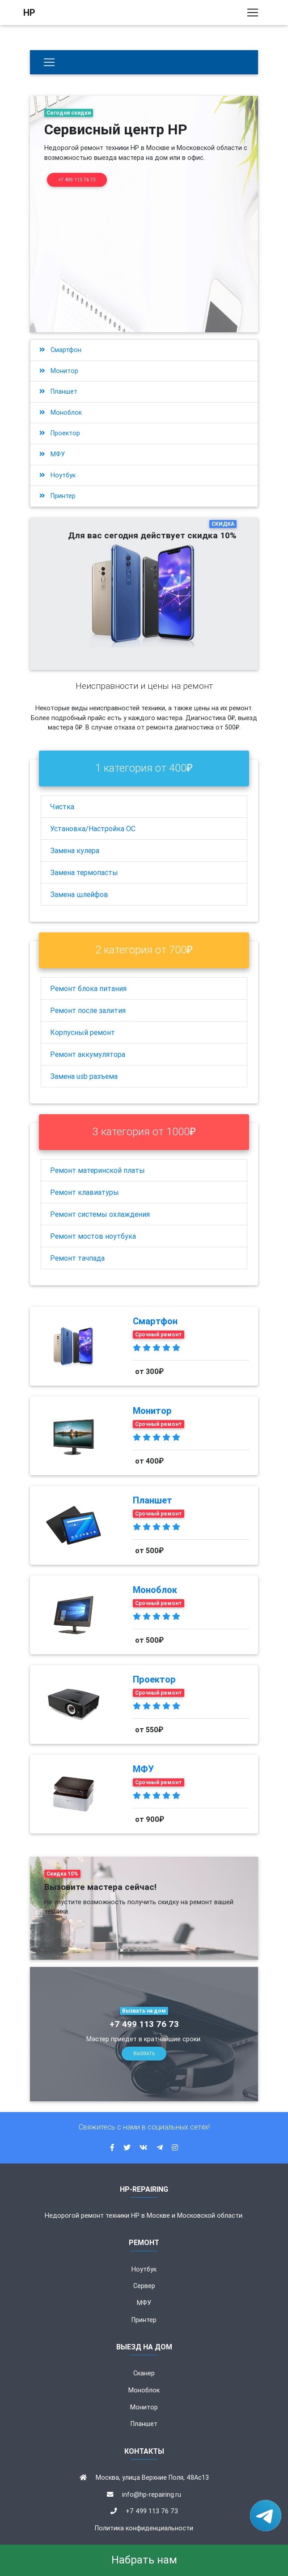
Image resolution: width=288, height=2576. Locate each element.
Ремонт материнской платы (97, 1170)
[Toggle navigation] (253, 14)
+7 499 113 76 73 (77, 180)
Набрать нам (144, 2559)
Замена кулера (74, 850)
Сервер (144, 2286)
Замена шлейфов (79, 894)
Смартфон (60, 350)
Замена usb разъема (84, 1076)
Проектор (59, 433)
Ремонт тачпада (77, 1258)
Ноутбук (57, 475)
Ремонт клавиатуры (84, 1192)
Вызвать (144, 2054)
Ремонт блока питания (88, 988)
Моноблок (60, 412)
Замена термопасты (84, 872)
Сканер (144, 2373)
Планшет (58, 391)
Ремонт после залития (88, 1010)
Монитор (58, 371)
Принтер (57, 496)
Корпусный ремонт (82, 1032)
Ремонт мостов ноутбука (93, 1236)
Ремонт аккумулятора (87, 1054)
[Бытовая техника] (49, 62)
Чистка (62, 806)
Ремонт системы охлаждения (100, 1214)
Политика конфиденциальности (144, 2528)
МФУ (52, 454)
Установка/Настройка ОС (93, 828)
